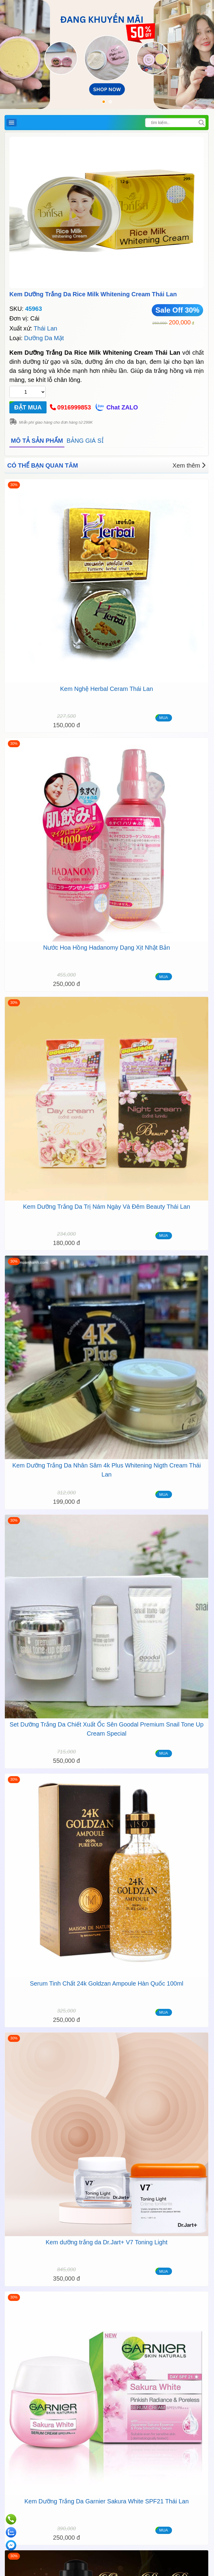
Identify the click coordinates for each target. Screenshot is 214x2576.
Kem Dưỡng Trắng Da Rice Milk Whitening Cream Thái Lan (93, 294)
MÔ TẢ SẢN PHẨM (37, 440)
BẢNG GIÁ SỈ (84, 440)
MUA (163, 717)
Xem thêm (189, 465)
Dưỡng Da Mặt (44, 338)
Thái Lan (45, 328)
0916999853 (74, 407)
